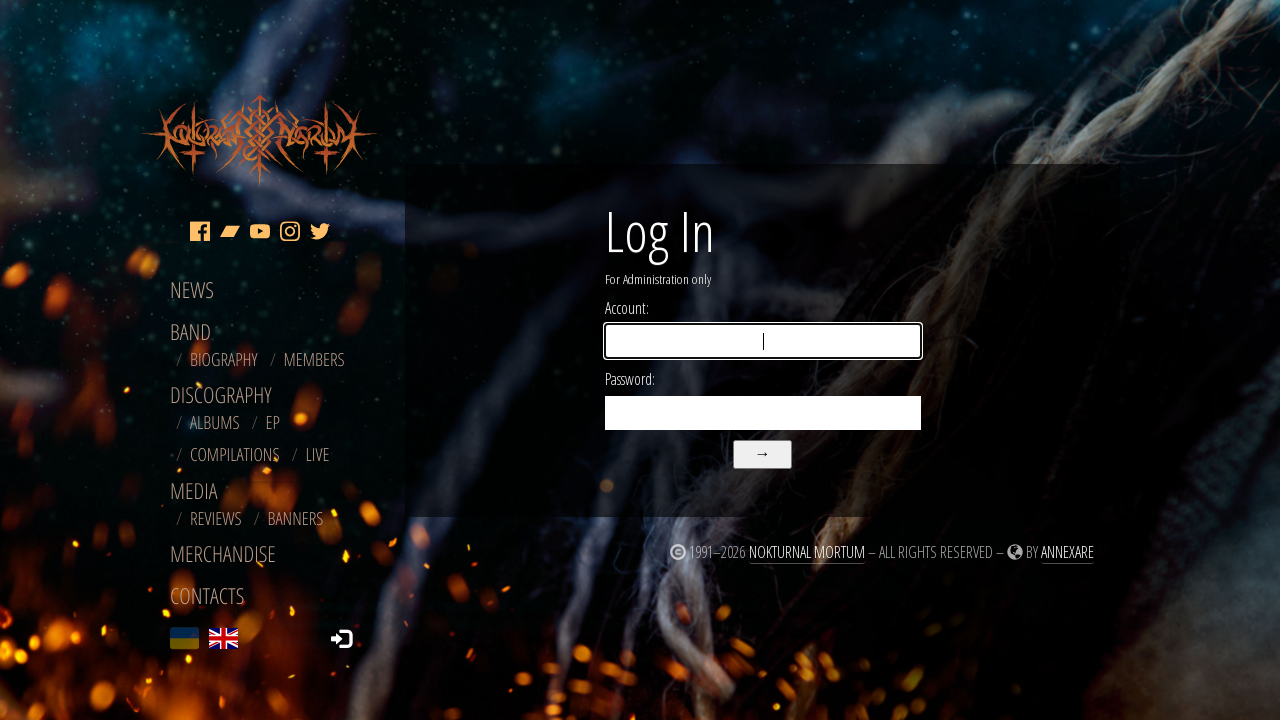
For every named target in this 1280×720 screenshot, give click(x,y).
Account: (627, 308)
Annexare (1067, 552)
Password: (630, 379)
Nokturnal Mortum (807, 552)
